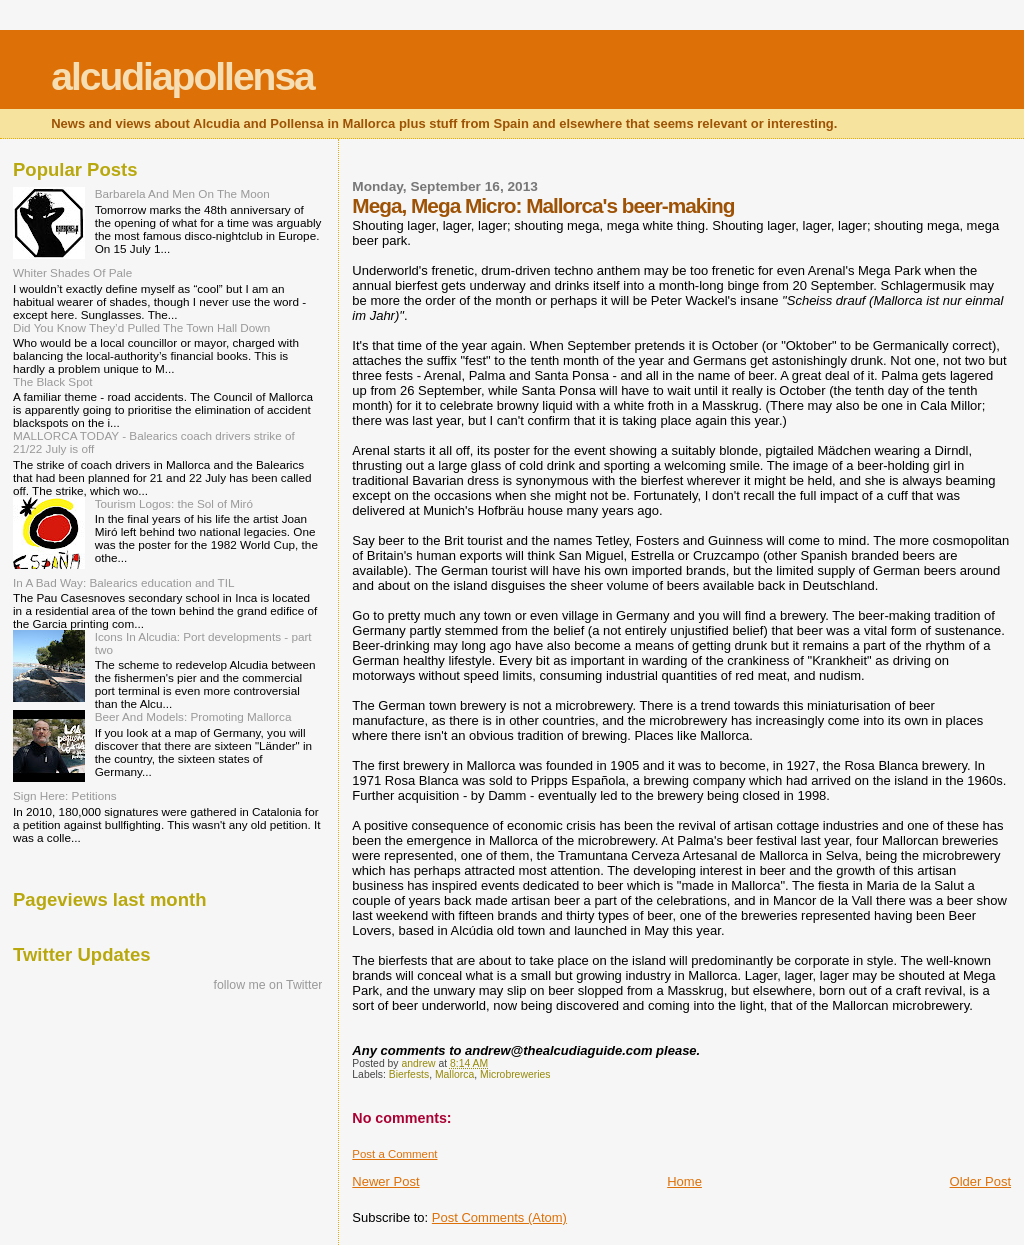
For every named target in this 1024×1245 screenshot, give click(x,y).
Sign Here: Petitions (65, 795)
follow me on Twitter (268, 985)
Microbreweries (515, 1074)
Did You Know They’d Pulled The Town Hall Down (141, 327)
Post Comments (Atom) (499, 1217)
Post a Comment (394, 1154)
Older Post (980, 1181)
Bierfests (409, 1074)
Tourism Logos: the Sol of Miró (174, 503)
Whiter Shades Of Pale (72, 272)
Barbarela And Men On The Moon (182, 193)
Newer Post (385, 1181)
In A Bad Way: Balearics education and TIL (124, 582)
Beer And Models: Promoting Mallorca (193, 716)
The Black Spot (52, 381)
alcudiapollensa (182, 76)
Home (684, 1181)
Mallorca (454, 1074)
